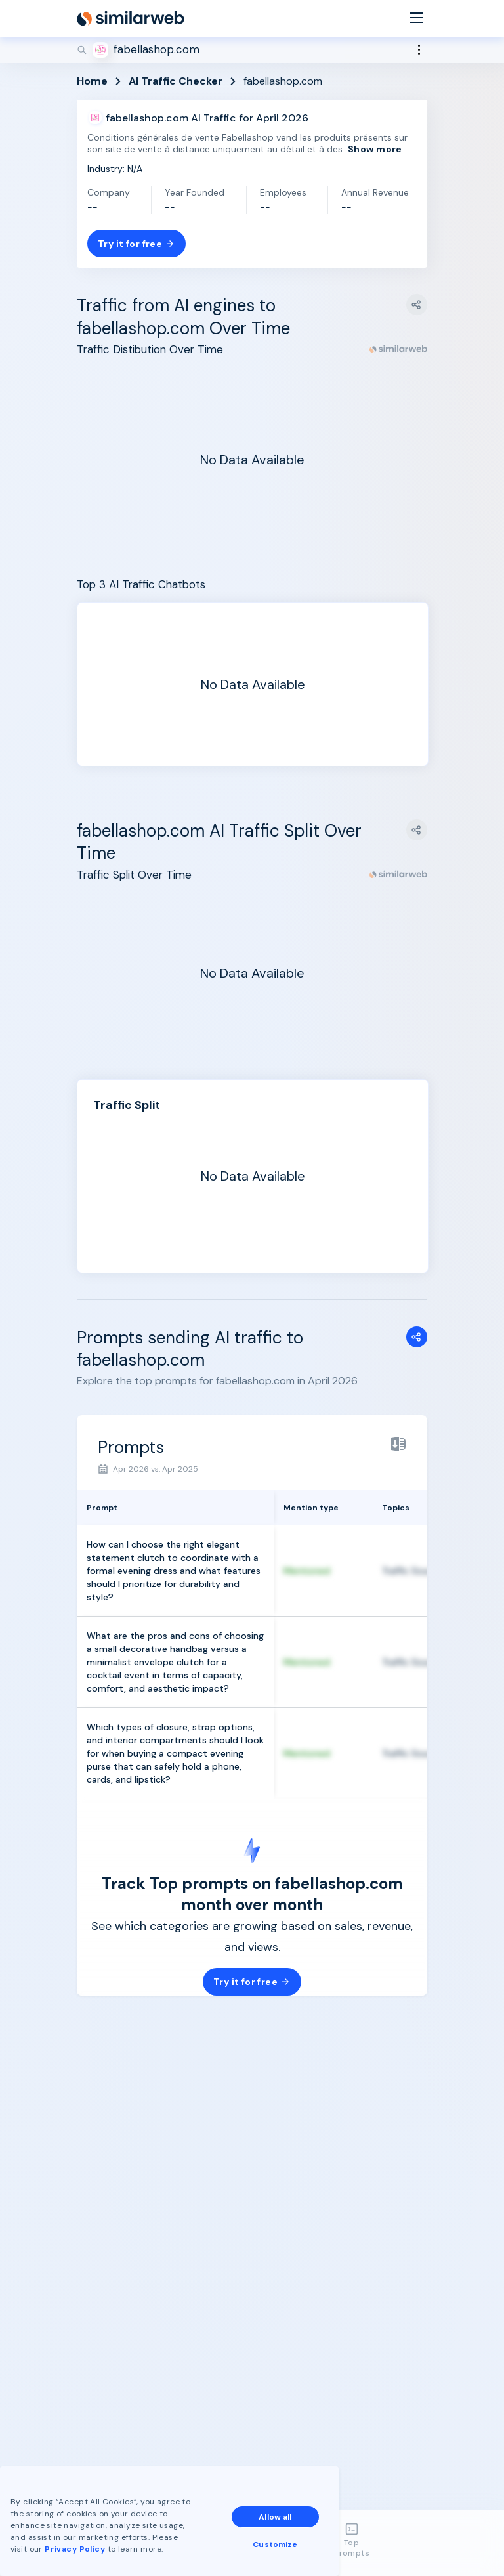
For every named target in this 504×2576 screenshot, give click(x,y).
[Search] (252, 50)
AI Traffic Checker (175, 81)
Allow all (275, 2517)
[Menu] (416, 18)
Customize (275, 2544)
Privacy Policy (75, 2549)
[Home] (130, 18)
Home (92, 81)
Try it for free (136, 244)
